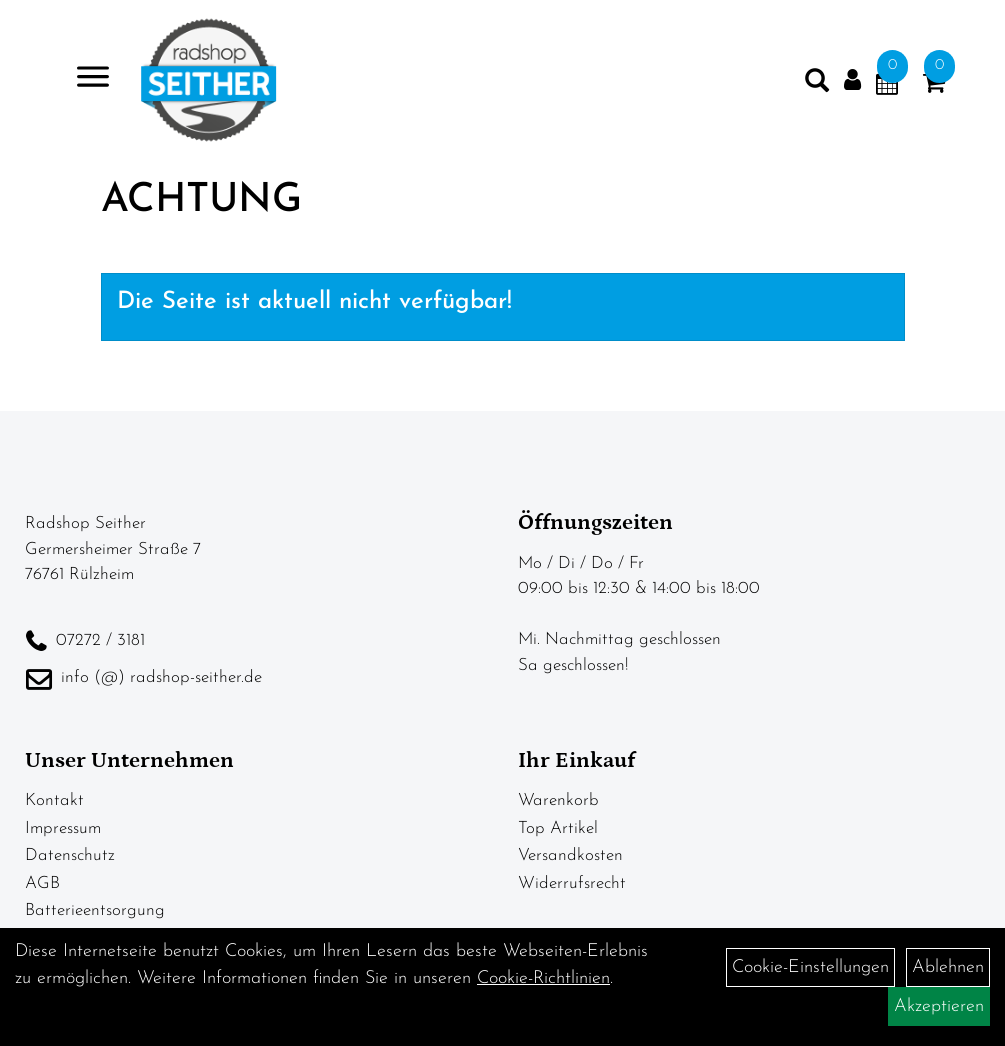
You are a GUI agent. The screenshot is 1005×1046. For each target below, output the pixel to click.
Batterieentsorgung (95, 910)
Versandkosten (570, 855)
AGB (42, 883)
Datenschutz (70, 855)
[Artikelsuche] (817, 85)
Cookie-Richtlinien (543, 978)
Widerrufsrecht (572, 883)
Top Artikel (558, 828)
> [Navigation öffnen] (84, 78)
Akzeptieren (939, 1006)
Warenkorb (558, 800)
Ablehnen (948, 967)
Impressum (63, 828)
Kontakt (54, 800)
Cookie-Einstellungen (810, 967)
